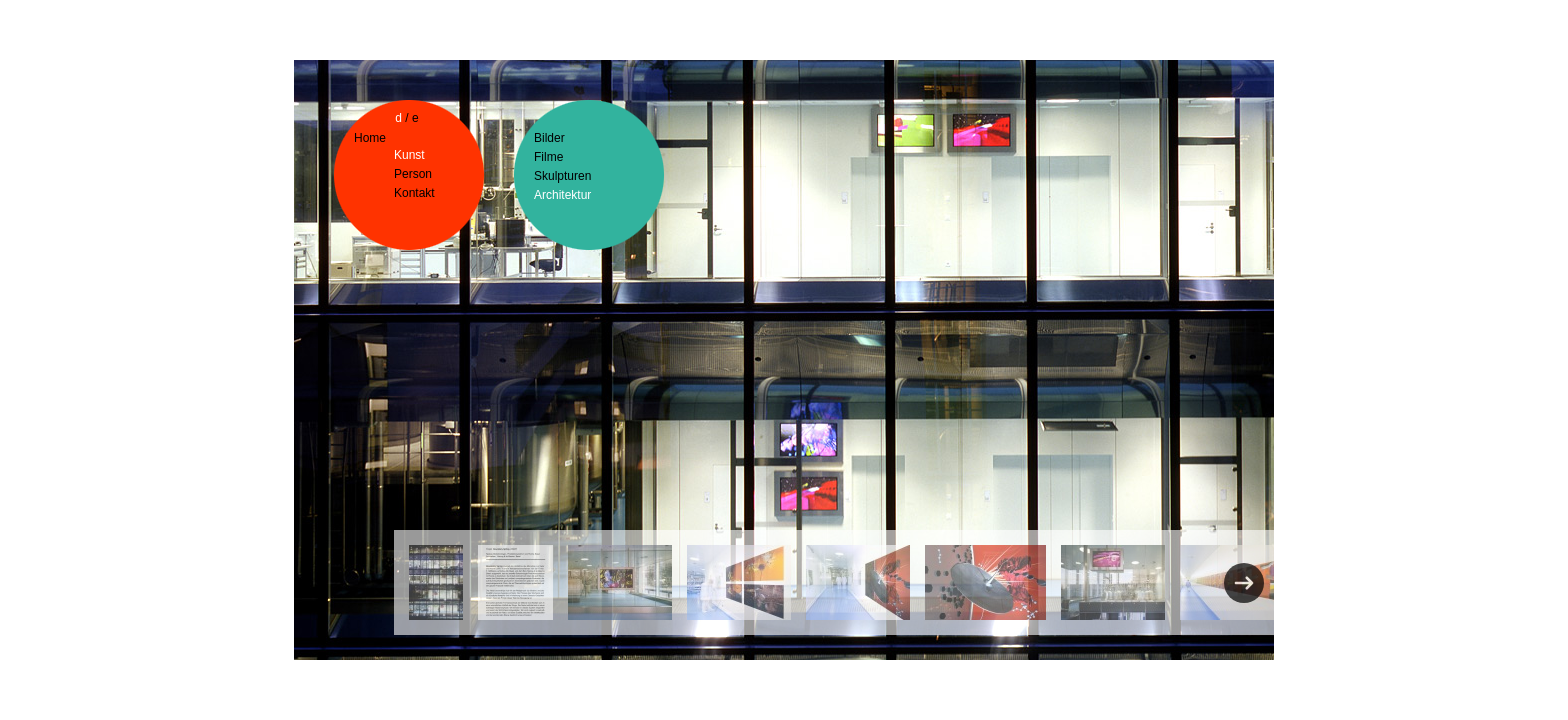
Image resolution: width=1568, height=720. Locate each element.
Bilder (549, 138)
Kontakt (414, 193)
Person (413, 174)
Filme (548, 157)
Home (370, 138)
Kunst (409, 155)
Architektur (562, 195)
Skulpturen (562, 176)
